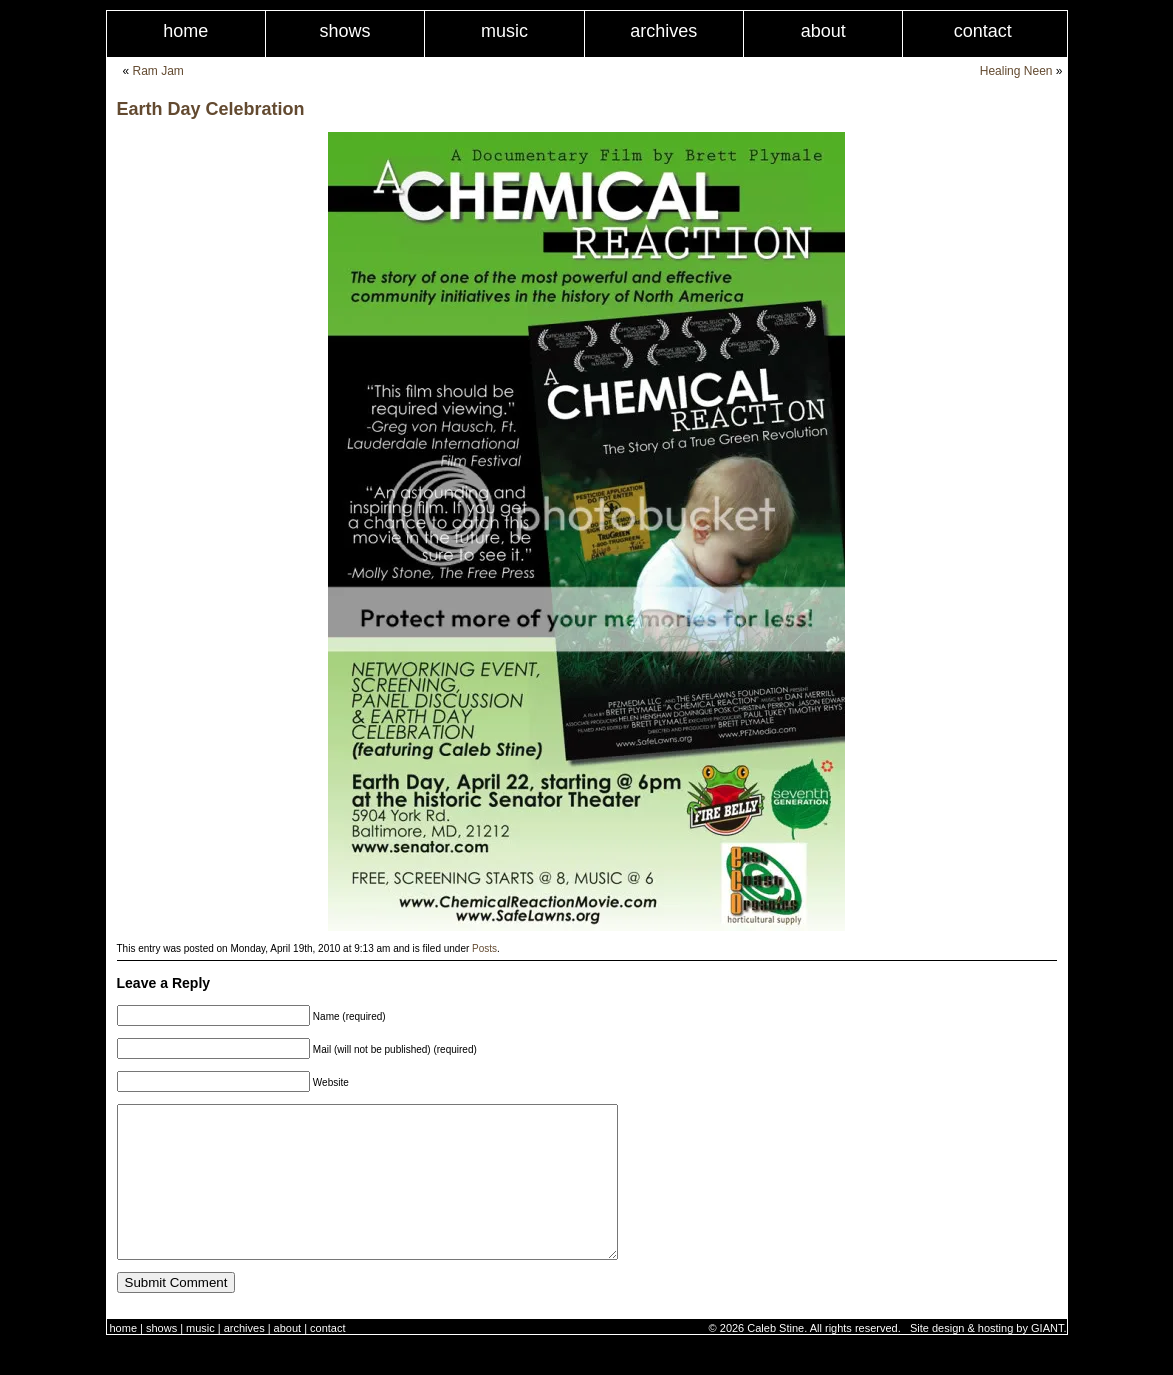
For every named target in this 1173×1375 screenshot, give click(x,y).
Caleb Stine (775, 1358)
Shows (345, 31)
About (823, 31)
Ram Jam (158, 71)
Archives (663, 31)
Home (185, 31)
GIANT (1047, 1358)
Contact (983, 31)
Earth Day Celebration (211, 109)
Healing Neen (1016, 71)
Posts (484, 948)
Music (504, 31)
